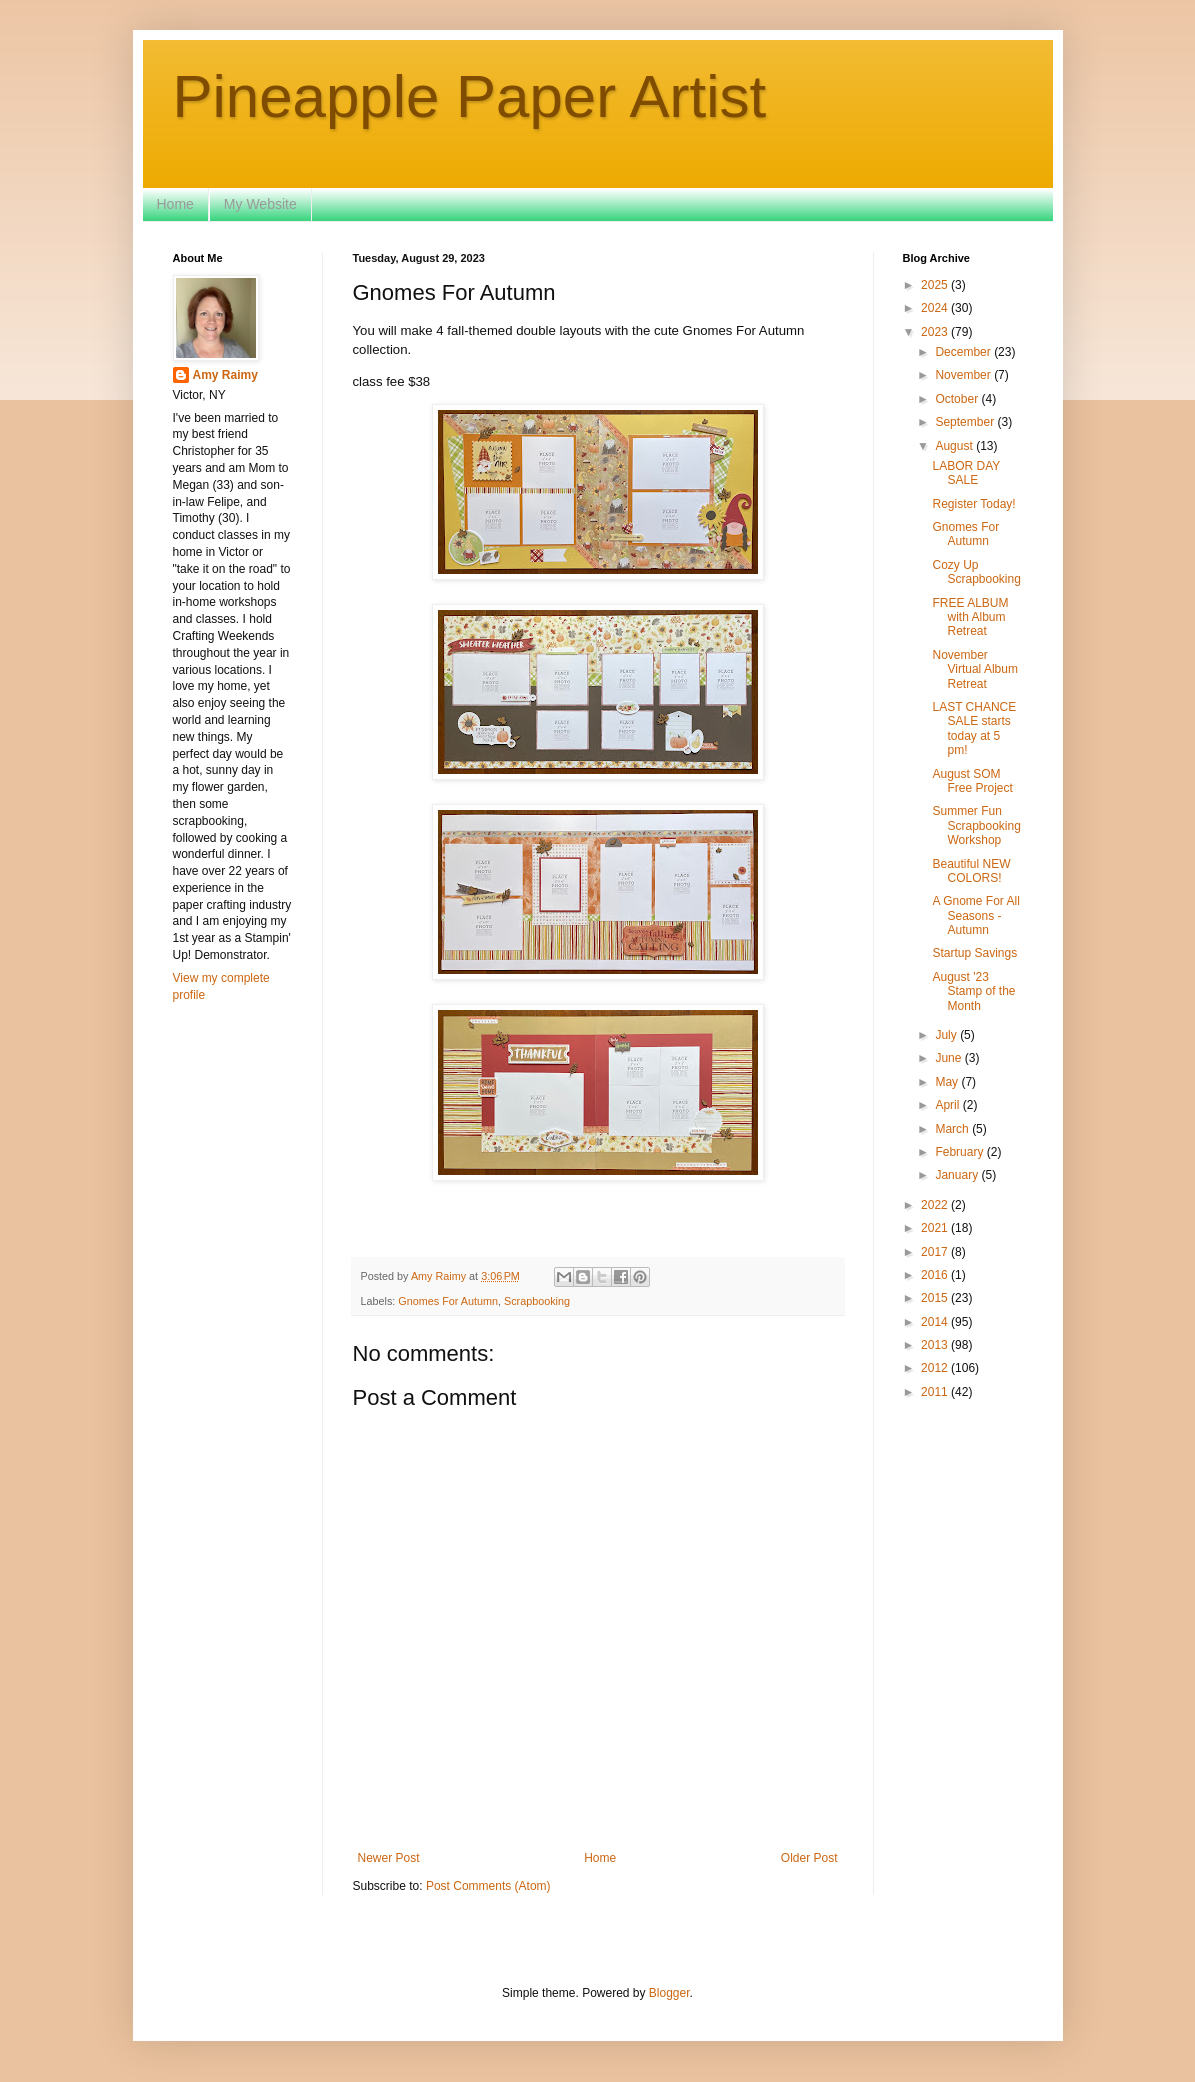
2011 (936, 1392)
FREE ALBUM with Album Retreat (970, 617)
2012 (936, 1368)
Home (175, 204)
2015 (936, 1298)
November (964, 375)
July (947, 1035)
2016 (936, 1275)
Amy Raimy (225, 375)
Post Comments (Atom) (488, 1886)
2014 (936, 1322)
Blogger (669, 1993)
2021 (936, 1228)
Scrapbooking (537, 1301)
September (966, 422)
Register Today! (973, 504)
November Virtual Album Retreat (974, 669)
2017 (936, 1252)
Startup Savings (974, 953)
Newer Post (389, 1858)
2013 (936, 1345)
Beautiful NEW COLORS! (971, 871)
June (949, 1058)
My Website (260, 204)
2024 (936, 308)
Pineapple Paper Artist (470, 96)
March (953, 1129)
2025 (936, 285)
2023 (936, 332)
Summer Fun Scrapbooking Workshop (976, 825)
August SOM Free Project (972, 781)
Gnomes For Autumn (448, 1301)
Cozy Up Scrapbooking (976, 572)
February (960, 1152)
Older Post (809, 1858)
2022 (936, 1205)
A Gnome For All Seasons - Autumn (975, 915)
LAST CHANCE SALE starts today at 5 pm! (974, 728)
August (955, 446)
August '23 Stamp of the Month (973, 991)
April (948, 1105)
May (948, 1082)
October (958, 399)
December (964, 352)
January (958, 1175)
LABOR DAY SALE (966, 473)
